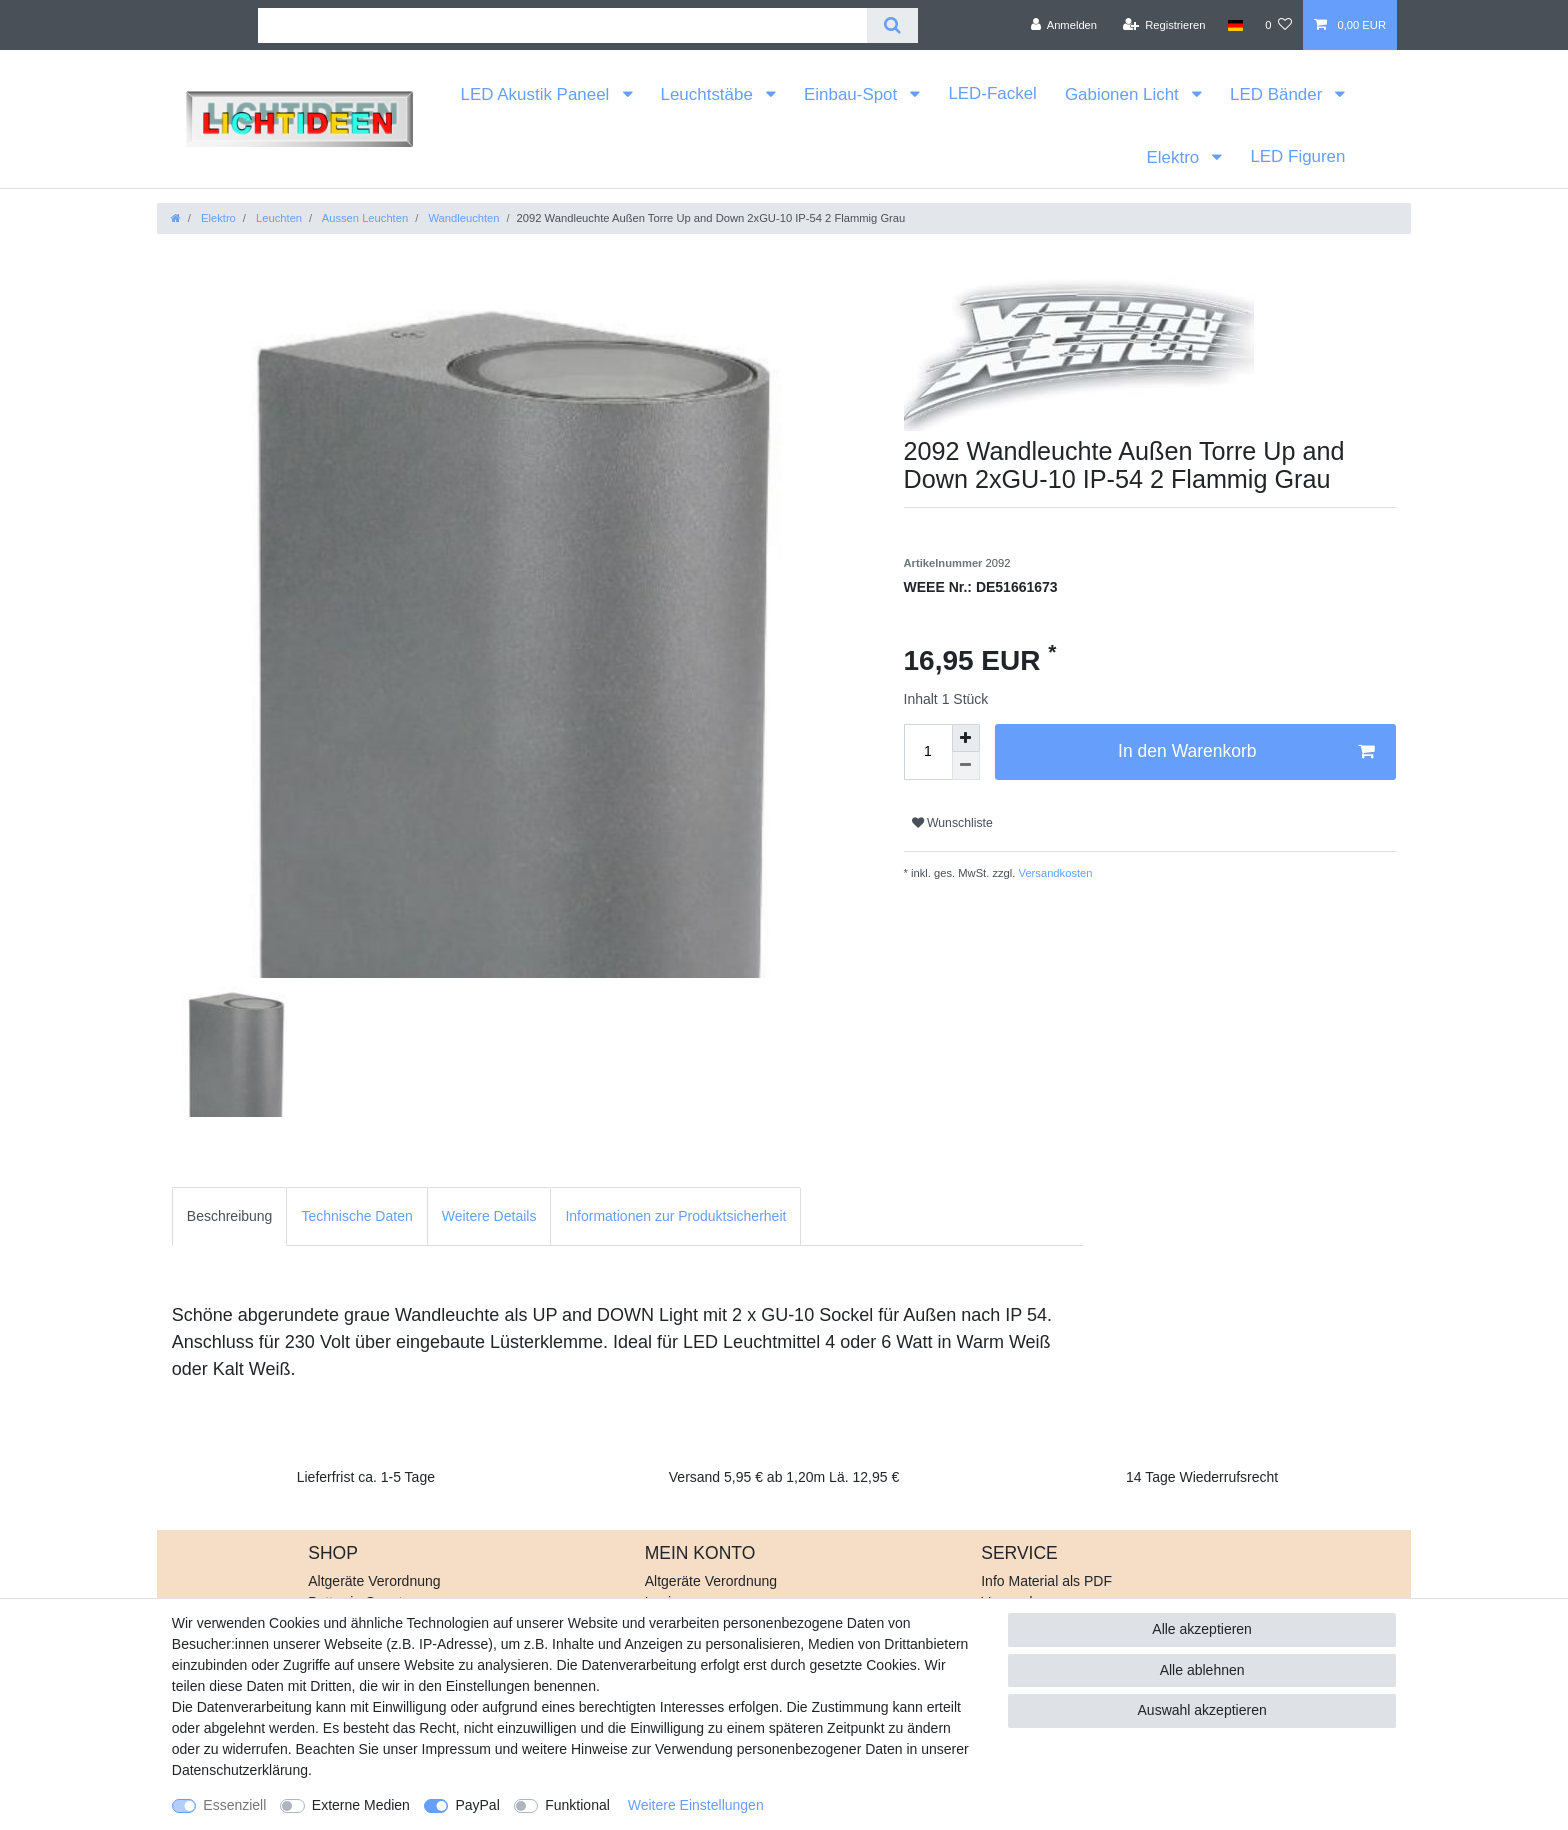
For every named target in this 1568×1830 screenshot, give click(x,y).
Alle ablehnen (1202, 1670)
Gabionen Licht (1124, 94)
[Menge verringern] (966, 766)
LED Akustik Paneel (537, 94)
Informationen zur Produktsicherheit (675, 1216)
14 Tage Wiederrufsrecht (1202, 1477)
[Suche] (892, 25)
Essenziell (234, 1805)
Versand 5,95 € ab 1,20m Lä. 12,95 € (784, 1477)
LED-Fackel (992, 93)
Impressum (456, 1749)
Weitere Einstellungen (696, 1805)
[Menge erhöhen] (966, 738)
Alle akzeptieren (1202, 1629)
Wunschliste (952, 823)
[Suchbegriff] (562, 25)
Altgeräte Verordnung (374, 1581)
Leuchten (277, 218)
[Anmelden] (1063, 25)
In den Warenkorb (1246, 751)
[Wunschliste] (1278, 25)
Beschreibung (230, 1216)
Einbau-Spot (853, 94)
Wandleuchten (462, 218)
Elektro (1174, 157)
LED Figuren (1297, 156)
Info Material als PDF (1046, 1581)
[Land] (1235, 25)
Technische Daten (356, 1216)
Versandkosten (1053, 873)
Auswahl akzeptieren (1202, 1710)
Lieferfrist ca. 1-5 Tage (366, 1477)
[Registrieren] (1163, 25)
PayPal (477, 1805)
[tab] (230, 1216)
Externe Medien (361, 1805)
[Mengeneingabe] (928, 752)
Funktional (577, 1805)
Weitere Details (489, 1216)
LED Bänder (1278, 94)
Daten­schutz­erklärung (240, 1770)
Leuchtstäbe (709, 94)
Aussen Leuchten (363, 218)
